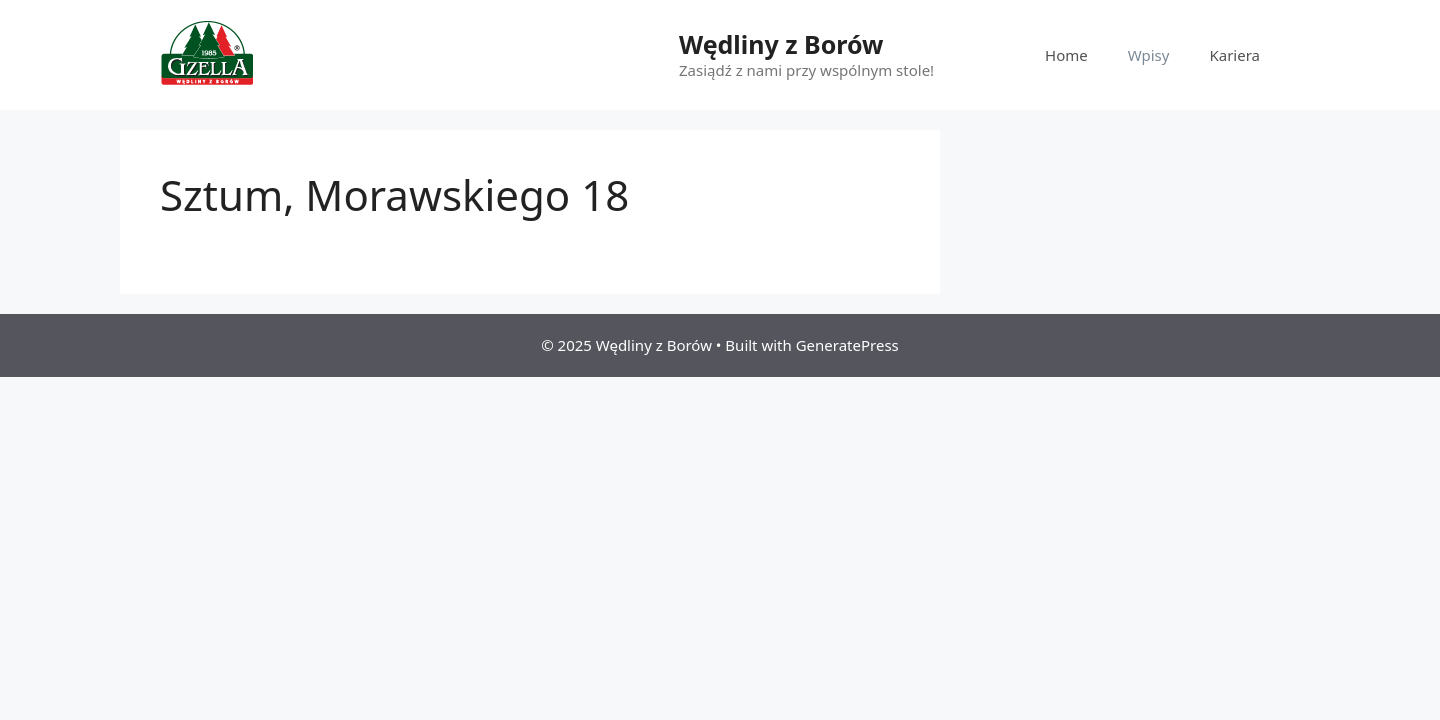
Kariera (1234, 55)
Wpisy (1149, 55)
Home (1066, 55)
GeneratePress (847, 345)
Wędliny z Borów (781, 44)
